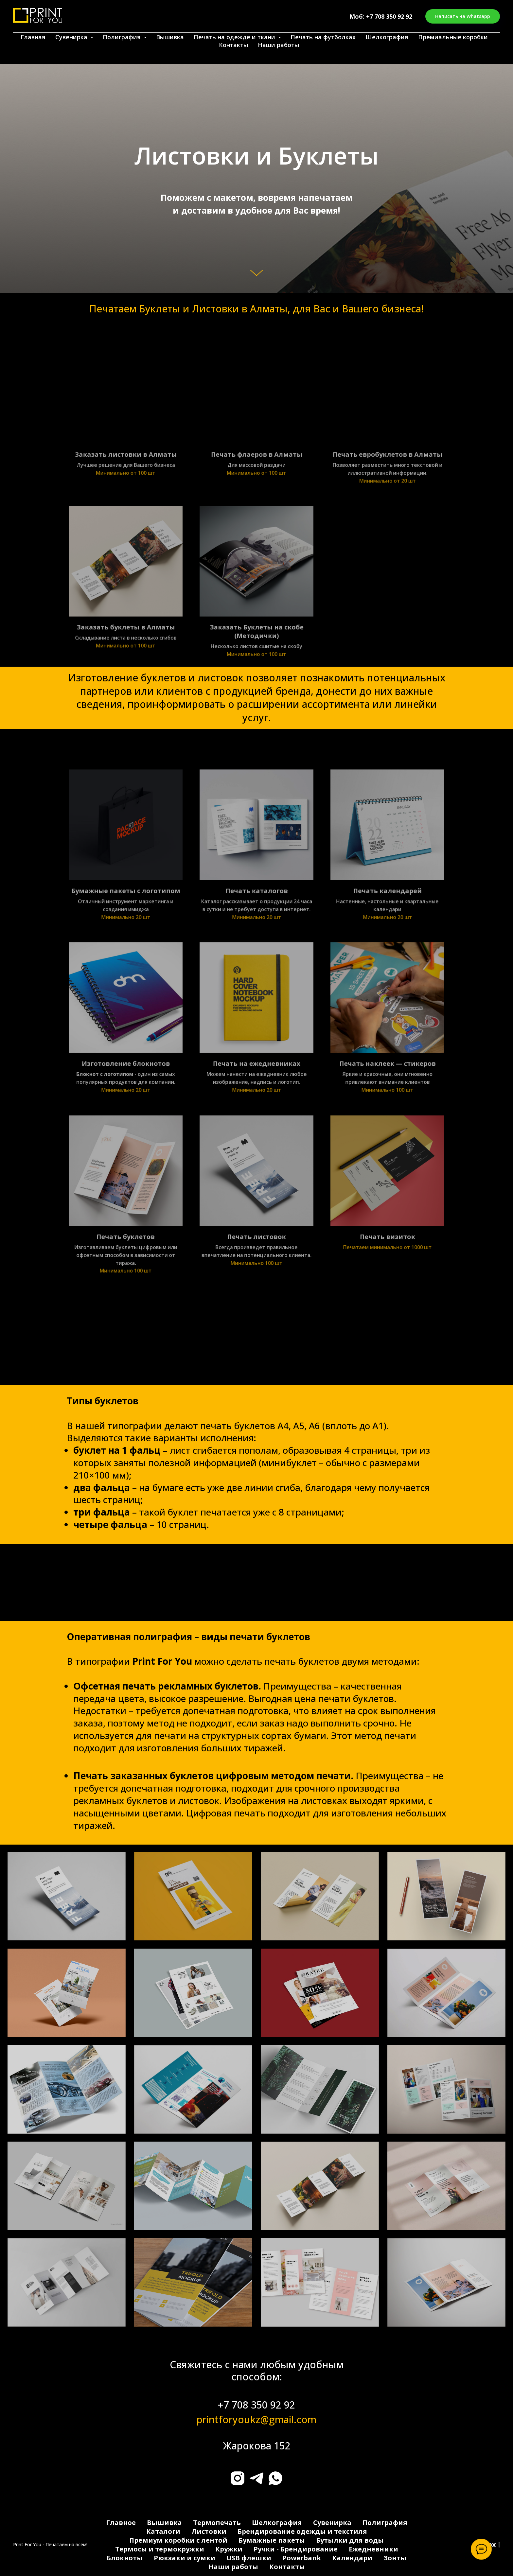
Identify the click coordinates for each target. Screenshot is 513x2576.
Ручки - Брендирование (296, 2549)
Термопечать (217, 2522)
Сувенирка (332, 2522)
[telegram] (256, 2478)
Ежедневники (373, 2549)
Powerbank (301, 2557)
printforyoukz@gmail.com (256, 2419)
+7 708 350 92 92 (389, 16)
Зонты (394, 2557)
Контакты (233, 45)
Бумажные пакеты (272, 2540)
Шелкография (386, 37)
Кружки (228, 2549)
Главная (33, 37)
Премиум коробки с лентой (178, 2540)
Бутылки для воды (350, 2540)
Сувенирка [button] (72, 37)
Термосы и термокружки (159, 2549)
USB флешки (248, 2557)
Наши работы (278, 45)
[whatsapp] (275, 2478)
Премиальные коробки (453, 37)
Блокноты (125, 2557)
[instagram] (237, 2478)
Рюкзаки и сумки (184, 2557)
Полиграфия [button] (122, 37)
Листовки (208, 2531)
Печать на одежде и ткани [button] (235, 37)
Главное (121, 2522)
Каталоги (163, 2531)
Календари (352, 2557)
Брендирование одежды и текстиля (302, 2531)
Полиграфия (385, 2522)
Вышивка (170, 37)
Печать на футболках (323, 37)
